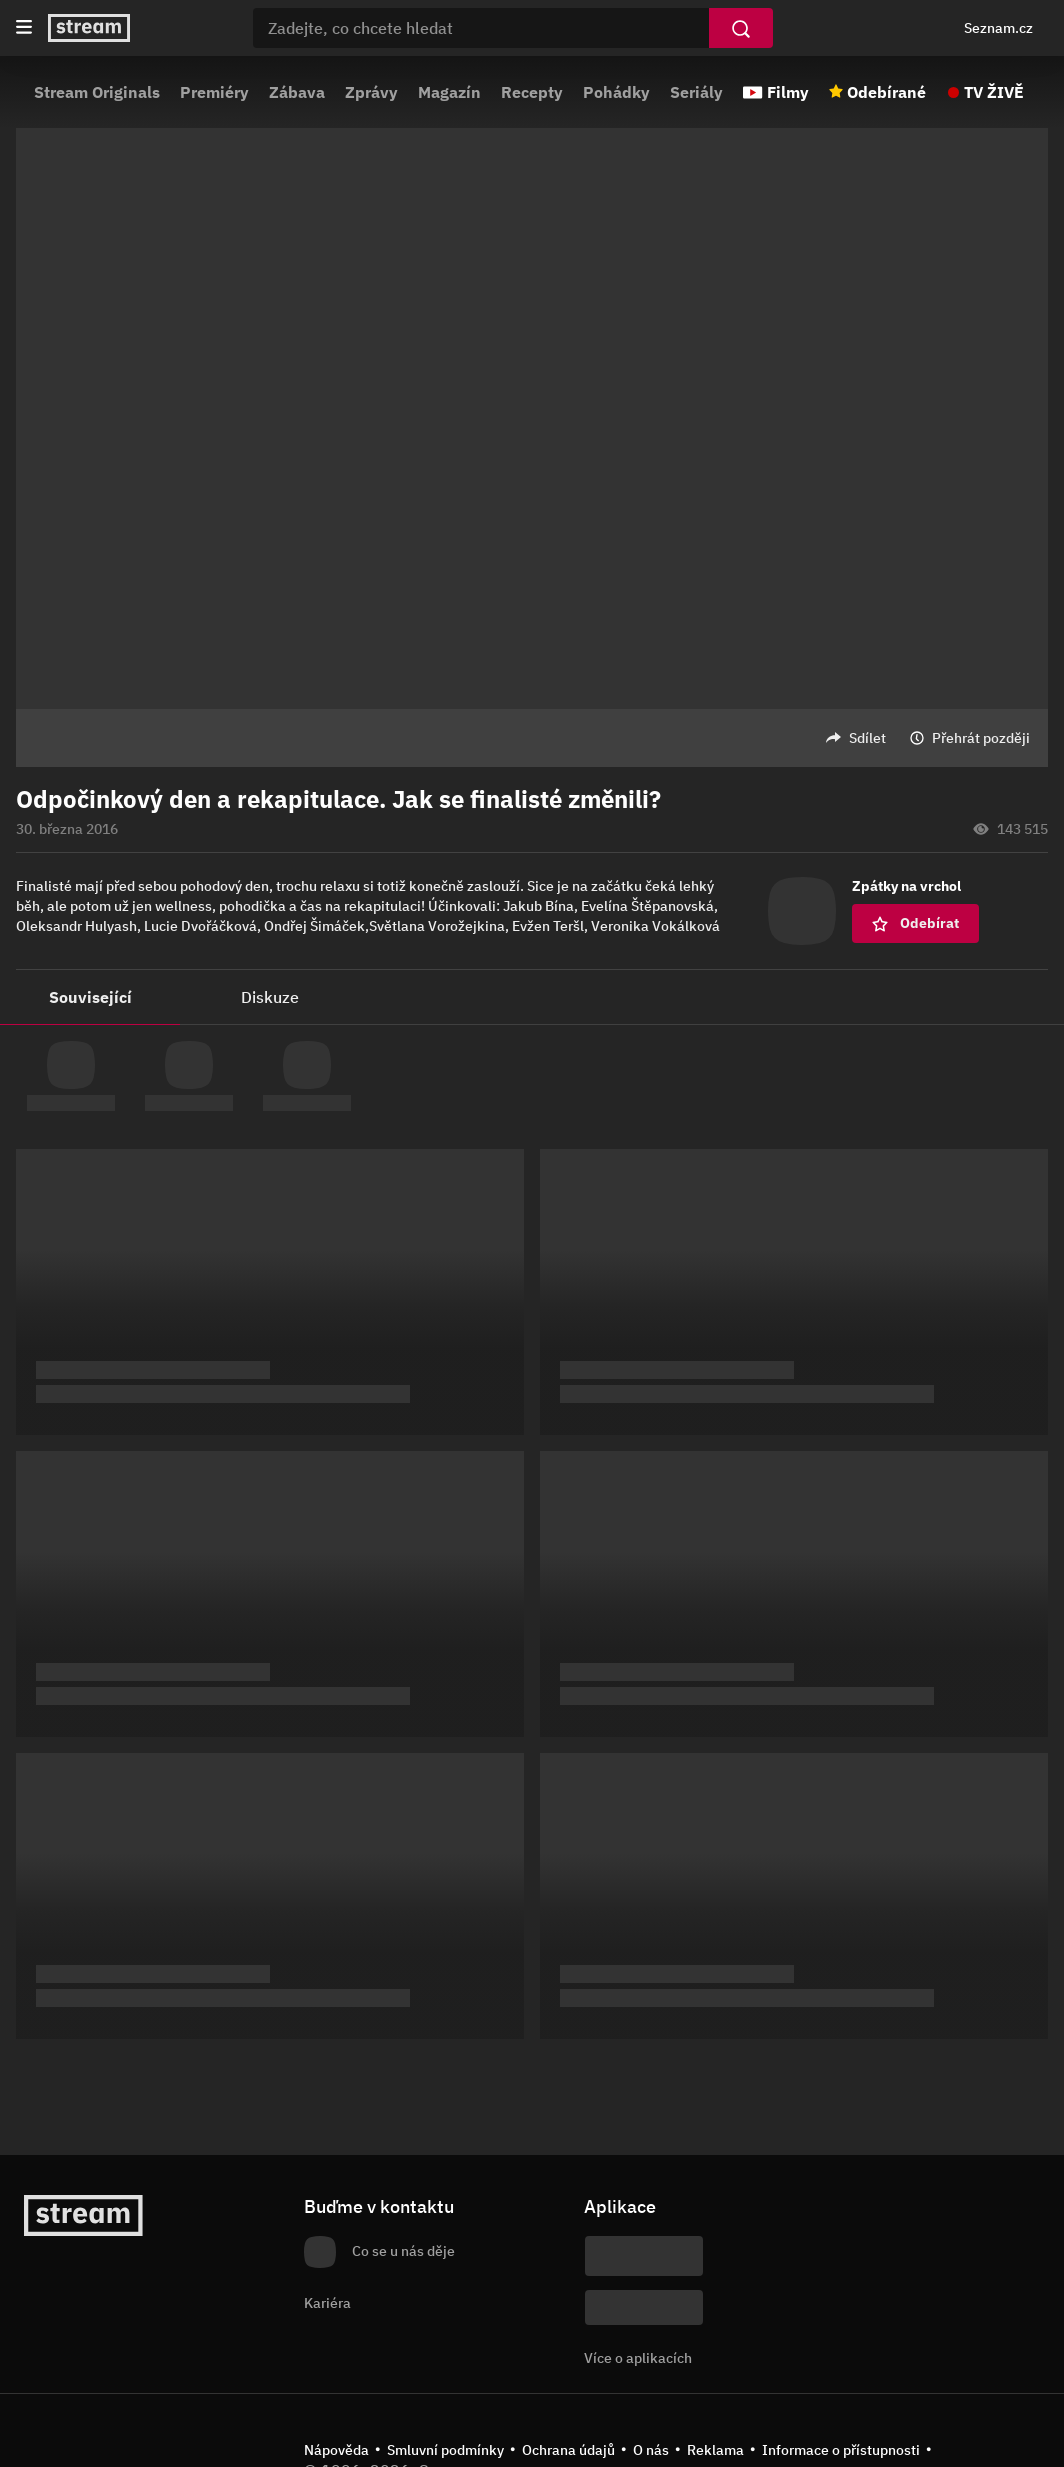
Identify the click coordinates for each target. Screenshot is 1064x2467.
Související (90, 997)
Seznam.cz (998, 28)
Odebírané (886, 92)
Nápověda (336, 2450)
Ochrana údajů (568, 2450)
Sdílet (867, 738)
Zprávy (371, 92)
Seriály (696, 92)
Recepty (532, 92)
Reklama (715, 2450)
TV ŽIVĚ (994, 92)
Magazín (449, 92)
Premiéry (214, 92)
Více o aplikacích (638, 2358)
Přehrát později (981, 738)
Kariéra (327, 2303)
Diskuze (270, 997)
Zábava (297, 92)
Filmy (788, 92)
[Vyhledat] (741, 28)
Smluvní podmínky (445, 2450)
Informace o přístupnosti (841, 2450)
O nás (651, 2450)
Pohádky (616, 92)
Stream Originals (97, 92)
